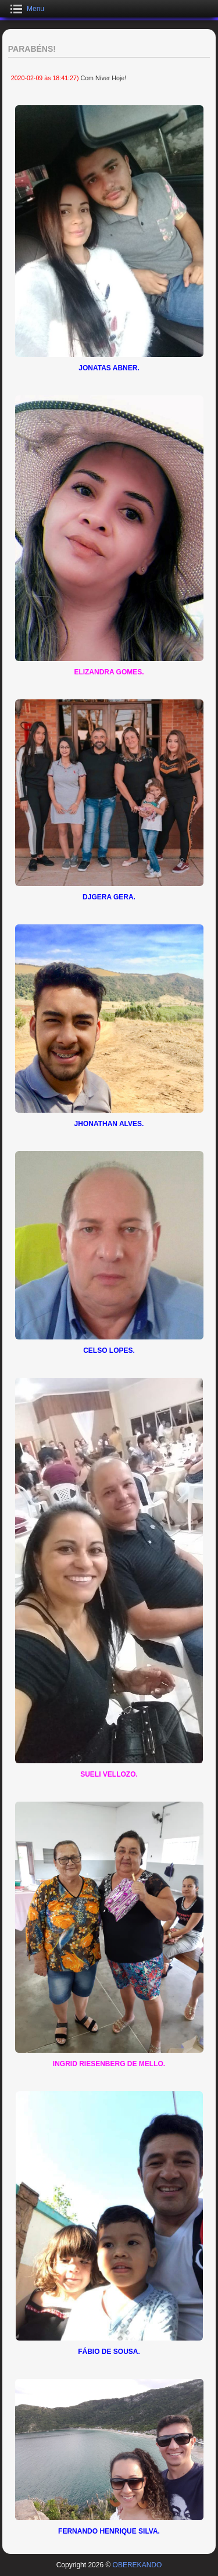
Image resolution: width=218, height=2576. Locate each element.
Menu (35, 9)
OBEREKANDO (137, 2565)
